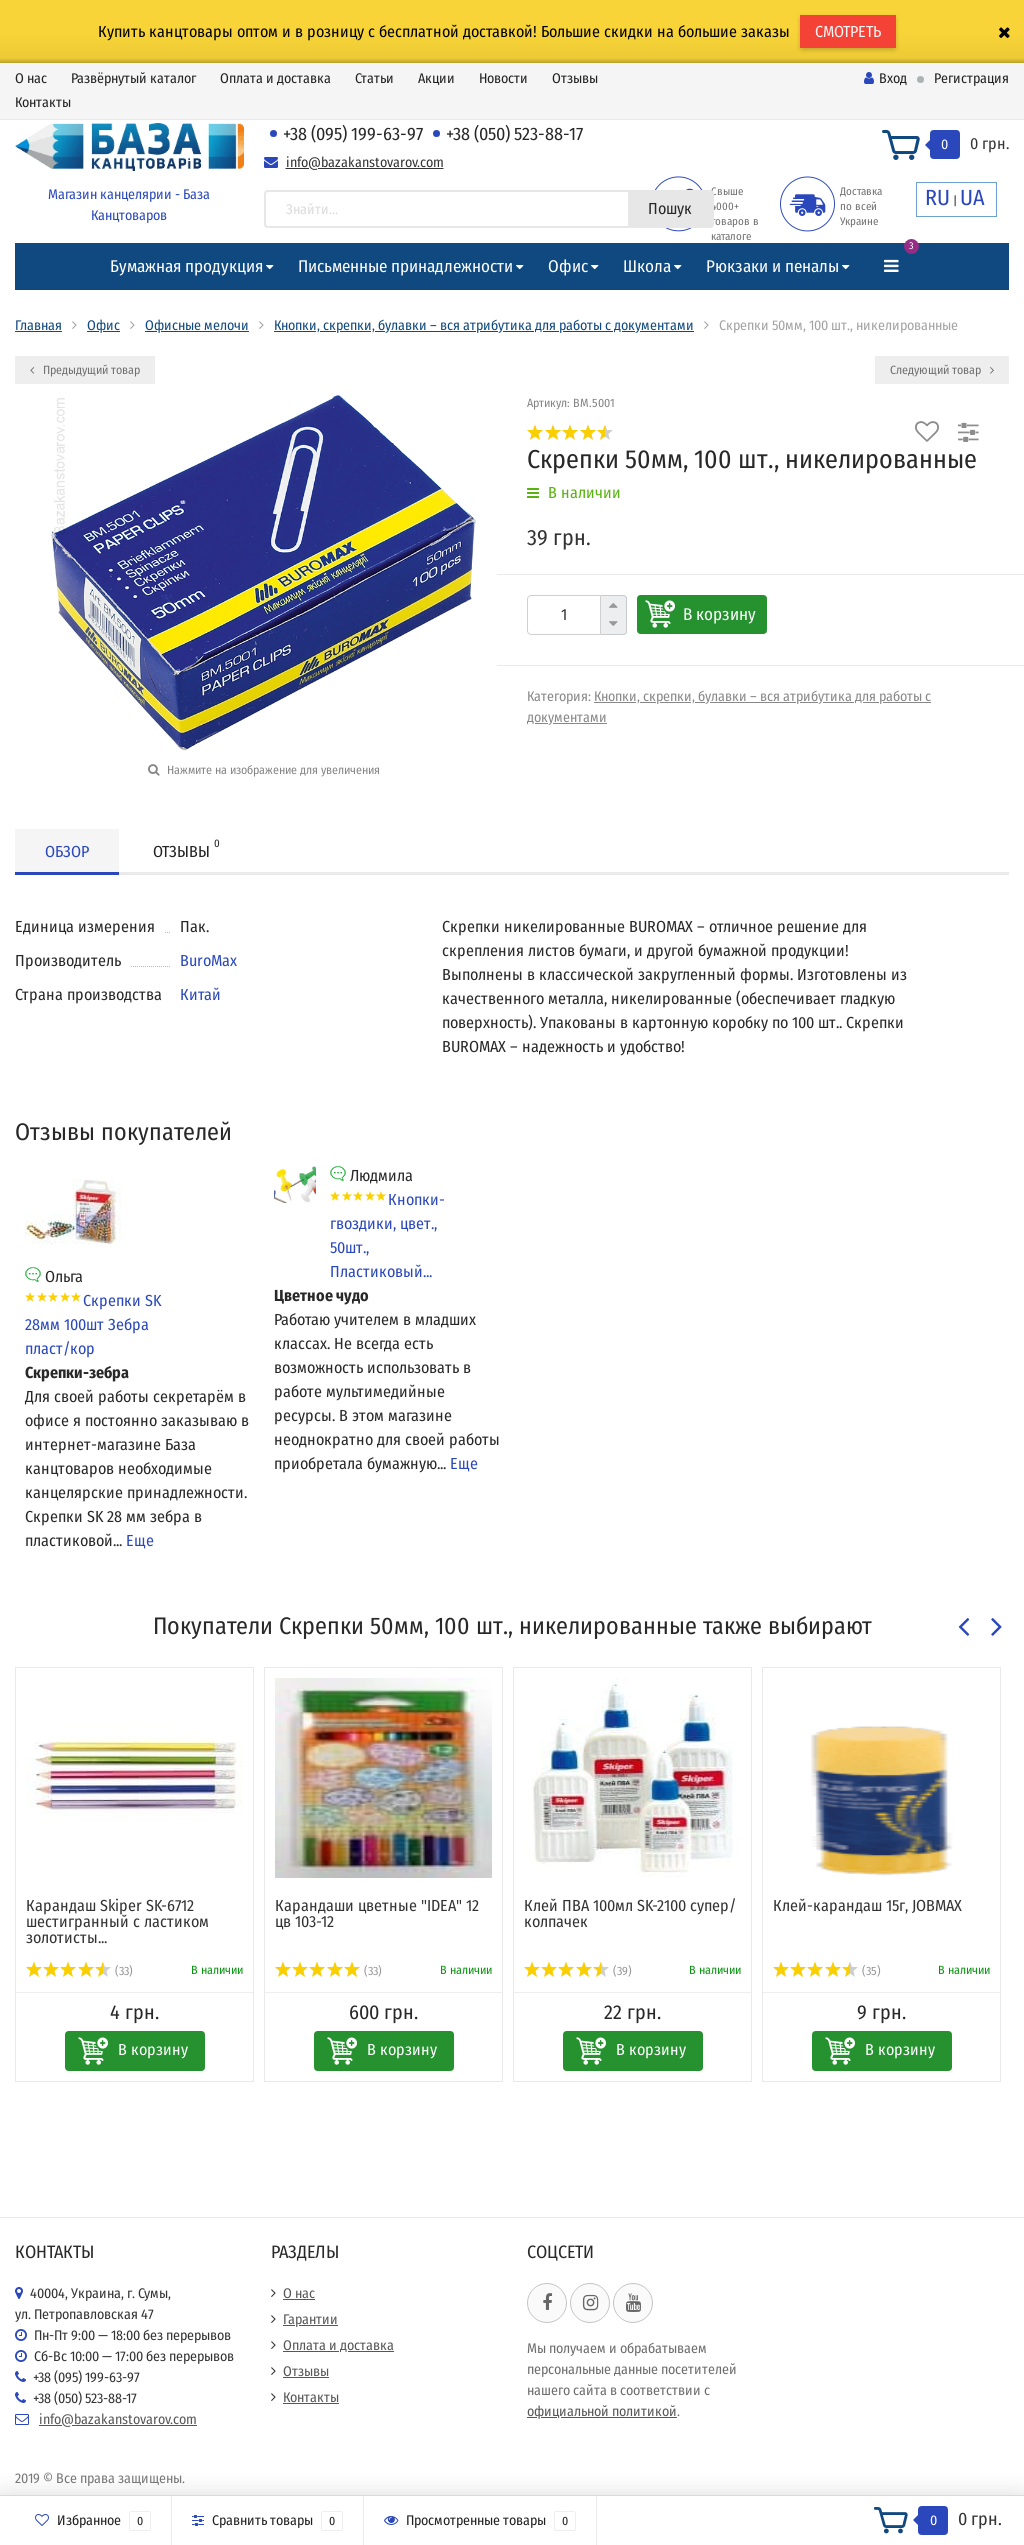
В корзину (719, 614)
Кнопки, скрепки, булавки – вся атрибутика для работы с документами (484, 325)
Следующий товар (942, 370)
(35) (827, 1971)
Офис (568, 266)
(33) (79, 1971)
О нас (31, 78)
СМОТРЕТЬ (848, 31)
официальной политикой (602, 2411)
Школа (647, 266)
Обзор (67, 851)
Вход (885, 78)
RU (937, 197)
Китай (200, 994)
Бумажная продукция (186, 266)
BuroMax (208, 960)
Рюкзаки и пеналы (772, 266)
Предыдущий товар (85, 370)
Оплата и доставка (275, 78)
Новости (503, 78)
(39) (578, 1971)
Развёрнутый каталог (133, 78)
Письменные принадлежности (405, 266)
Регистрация (971, 78)
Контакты (43, 102)
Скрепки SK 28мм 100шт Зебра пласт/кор (93, 1324)
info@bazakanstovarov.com (365, 162)
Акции (436, 78)
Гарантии (310, 2319)
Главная (38, 325)
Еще (140, 1540)
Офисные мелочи (197, 325)
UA (972, 197)
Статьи (374, 78)
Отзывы (575, 78)
